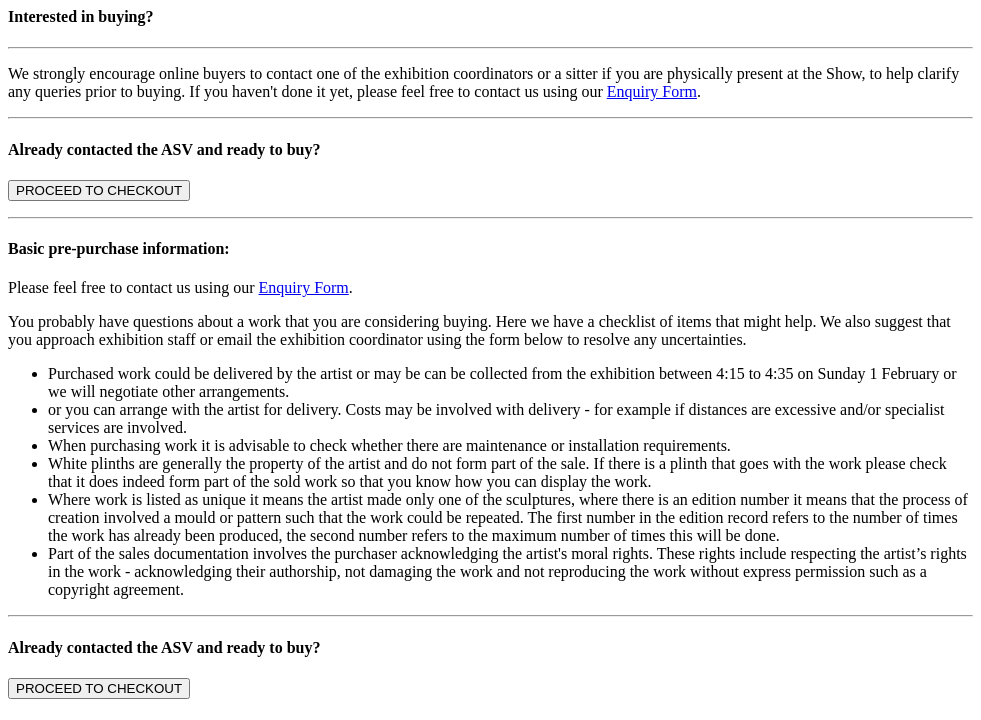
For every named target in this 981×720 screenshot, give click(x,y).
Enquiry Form (652, 91)
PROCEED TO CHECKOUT (99, 190)
